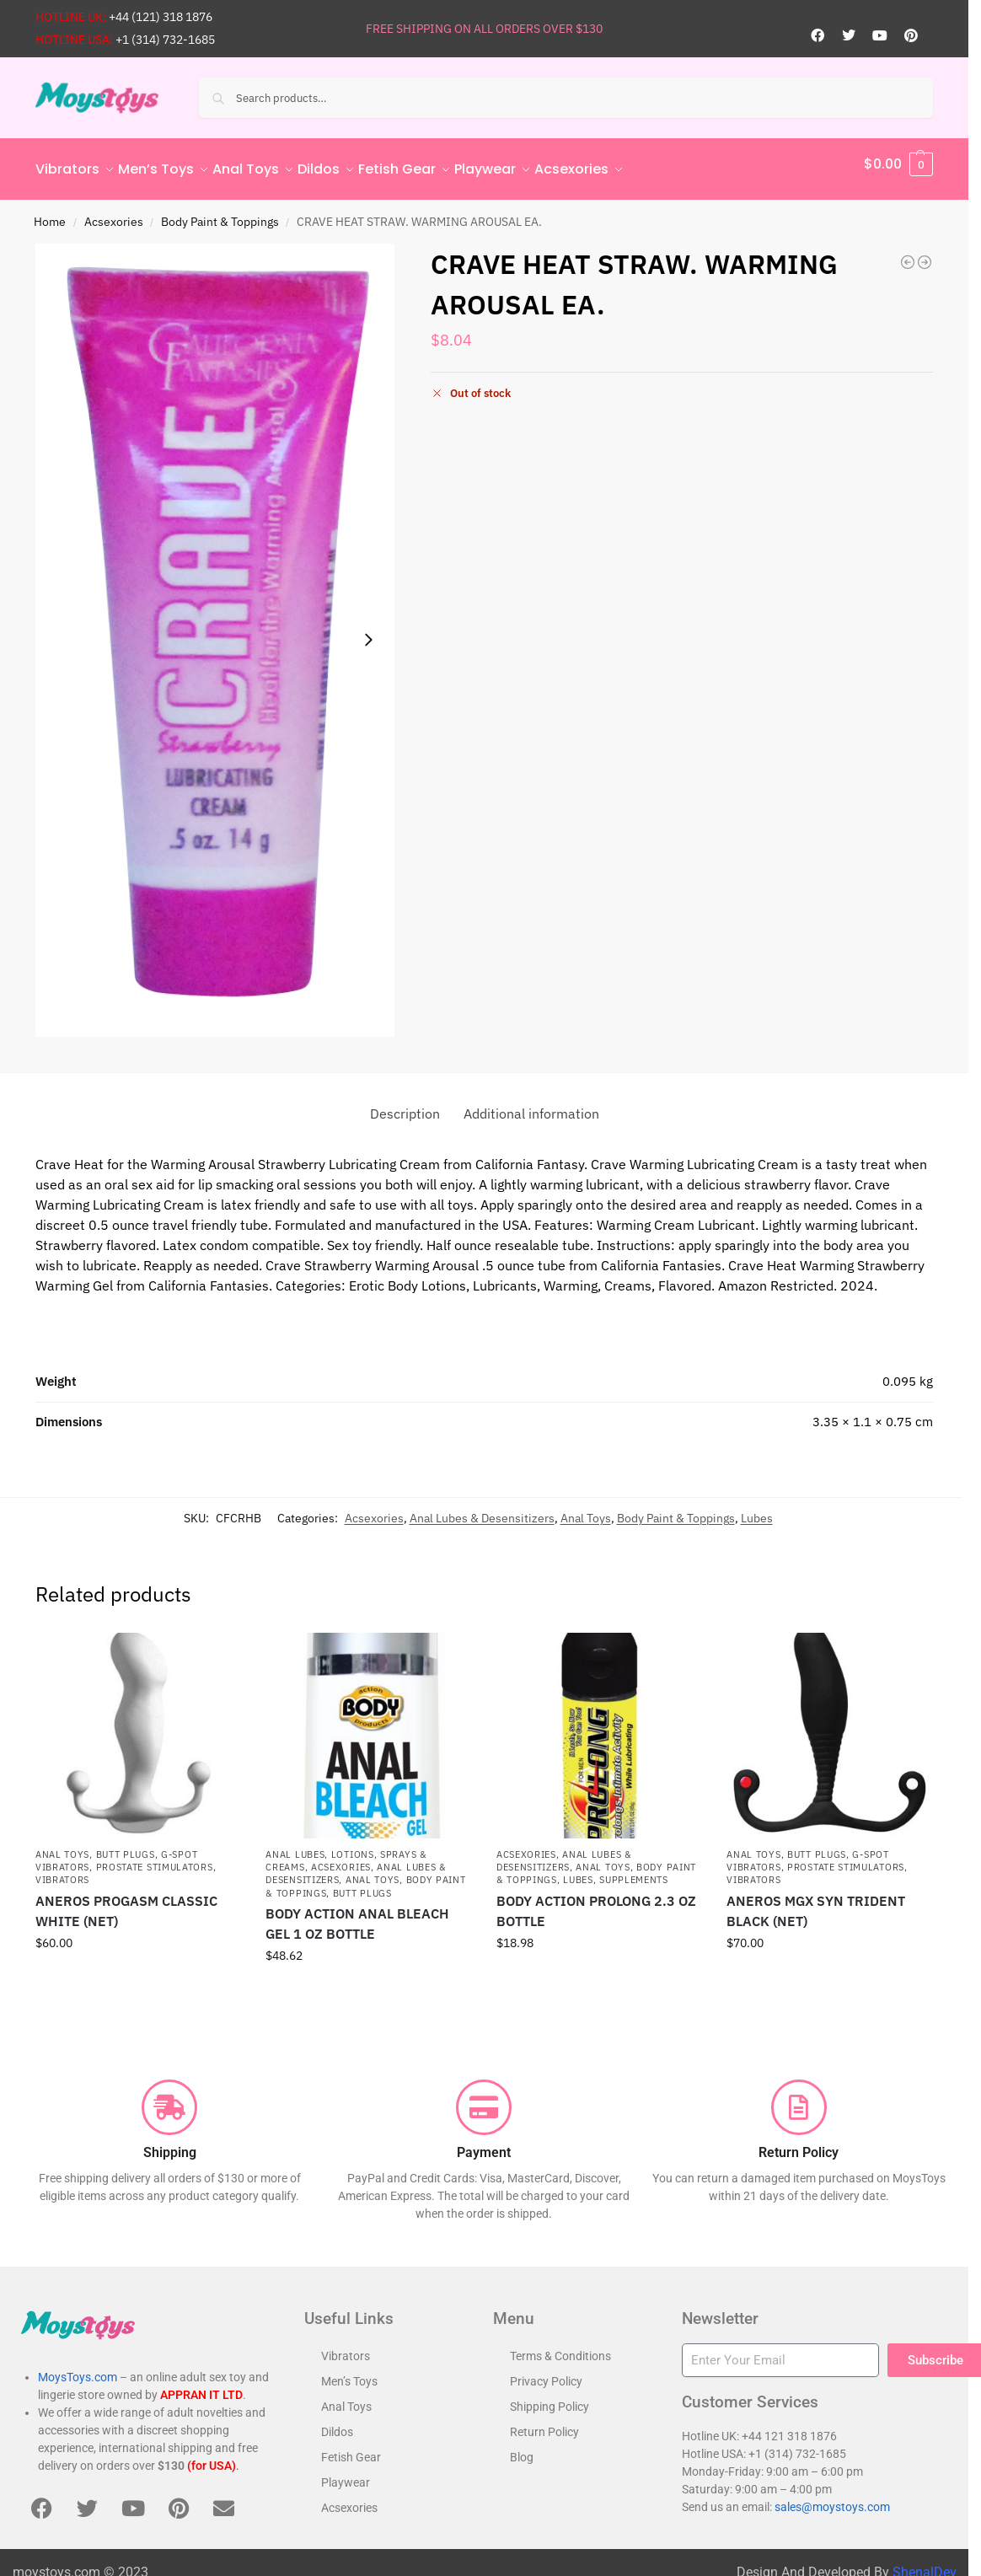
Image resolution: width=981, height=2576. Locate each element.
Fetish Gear (351, 2448)
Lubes (757, 1508)
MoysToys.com (77, 2368)
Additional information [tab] (531, 1103)
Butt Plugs (125, 1844)
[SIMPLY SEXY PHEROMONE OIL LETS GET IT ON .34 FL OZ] (907, 252)
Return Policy (544, 2422)
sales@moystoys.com (832, 2497)
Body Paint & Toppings (220, 211)
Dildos (337, 2422)
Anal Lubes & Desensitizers (482, 1508)
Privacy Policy (546, 2372)
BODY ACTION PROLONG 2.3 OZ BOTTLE (596, 1901)
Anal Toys (585, 1508)
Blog (521, 2448)
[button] (898, 164)
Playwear (345, 2473)
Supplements (633, 1870)
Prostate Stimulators (154, 1858)
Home (50, 211)
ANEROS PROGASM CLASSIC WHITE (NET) (126, 1901)
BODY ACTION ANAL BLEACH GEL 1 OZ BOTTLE (357, 1914)
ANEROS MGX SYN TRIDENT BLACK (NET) (815, 1901)
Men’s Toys (349, 2372)
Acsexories (113, 211)
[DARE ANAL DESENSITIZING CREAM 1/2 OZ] (924, 252)
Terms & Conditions (560, 2346)
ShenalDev (925, 2563)
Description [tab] (405, 1103)
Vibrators (62, 1870)
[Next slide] (368, 630)
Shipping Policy (549, 2397)
